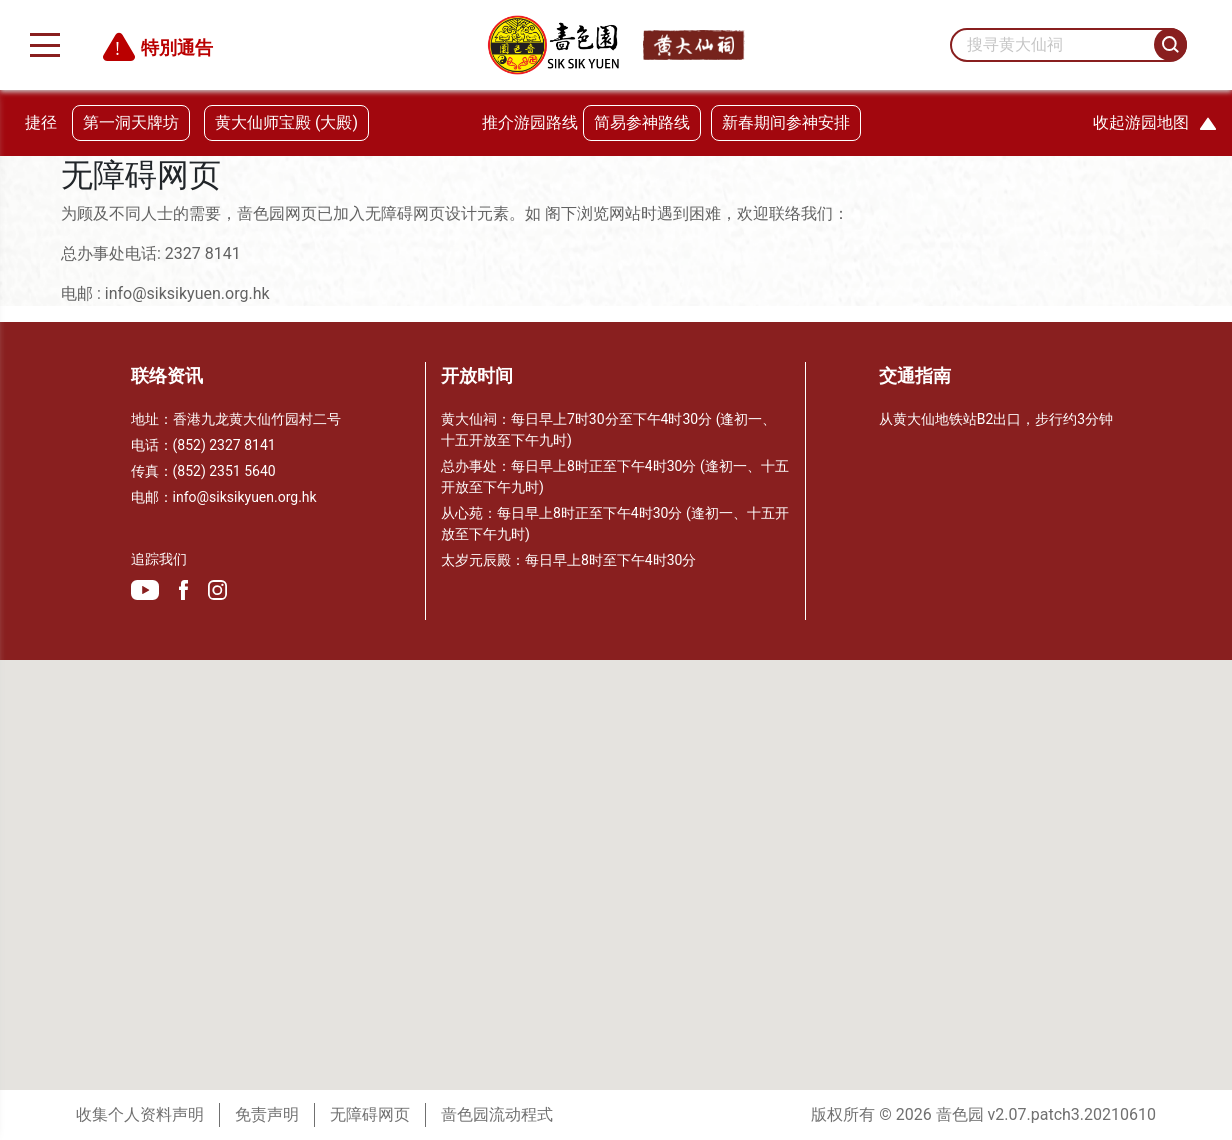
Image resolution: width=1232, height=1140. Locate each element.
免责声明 (267, 1114)
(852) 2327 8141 (224, 445)
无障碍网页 (370, 1114)
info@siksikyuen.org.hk (245, 497)
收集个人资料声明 (140, 1114)
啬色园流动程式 (497, 1114)
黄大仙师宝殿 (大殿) (286, 122)
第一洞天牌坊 (131, 122)
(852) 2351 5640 (224, 471)
